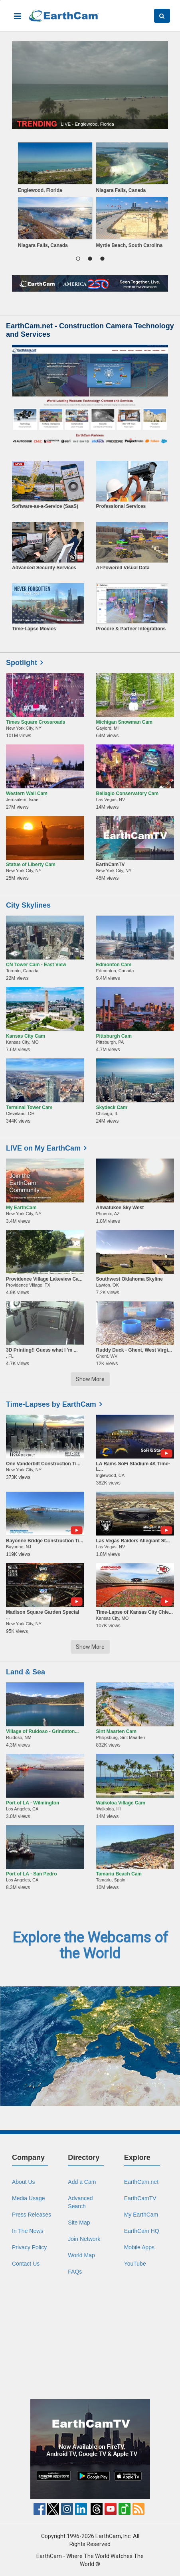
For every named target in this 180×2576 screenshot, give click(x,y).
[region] (90, 197)
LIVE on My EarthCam (43, 1148)
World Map (81, 2255)
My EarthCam (141, 2214)
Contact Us (26, 2263)
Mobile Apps (139, 2247)
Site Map (79, 2222)
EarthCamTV (140, 2198)
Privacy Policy (29, 2247)
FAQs (75, 2271)
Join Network (84, 2239)
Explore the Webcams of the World (90, 1945)
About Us (23, 2182)
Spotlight (21, 663)
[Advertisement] (90, 2337)
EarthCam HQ (141, 2231)
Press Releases (31, 2214)
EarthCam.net (141, 2182)
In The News (27, 2231)
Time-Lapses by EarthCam (51, 1404)
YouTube (135, 2263)
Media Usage (28, 2198)
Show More (90, 1379)
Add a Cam (82, 2182)
